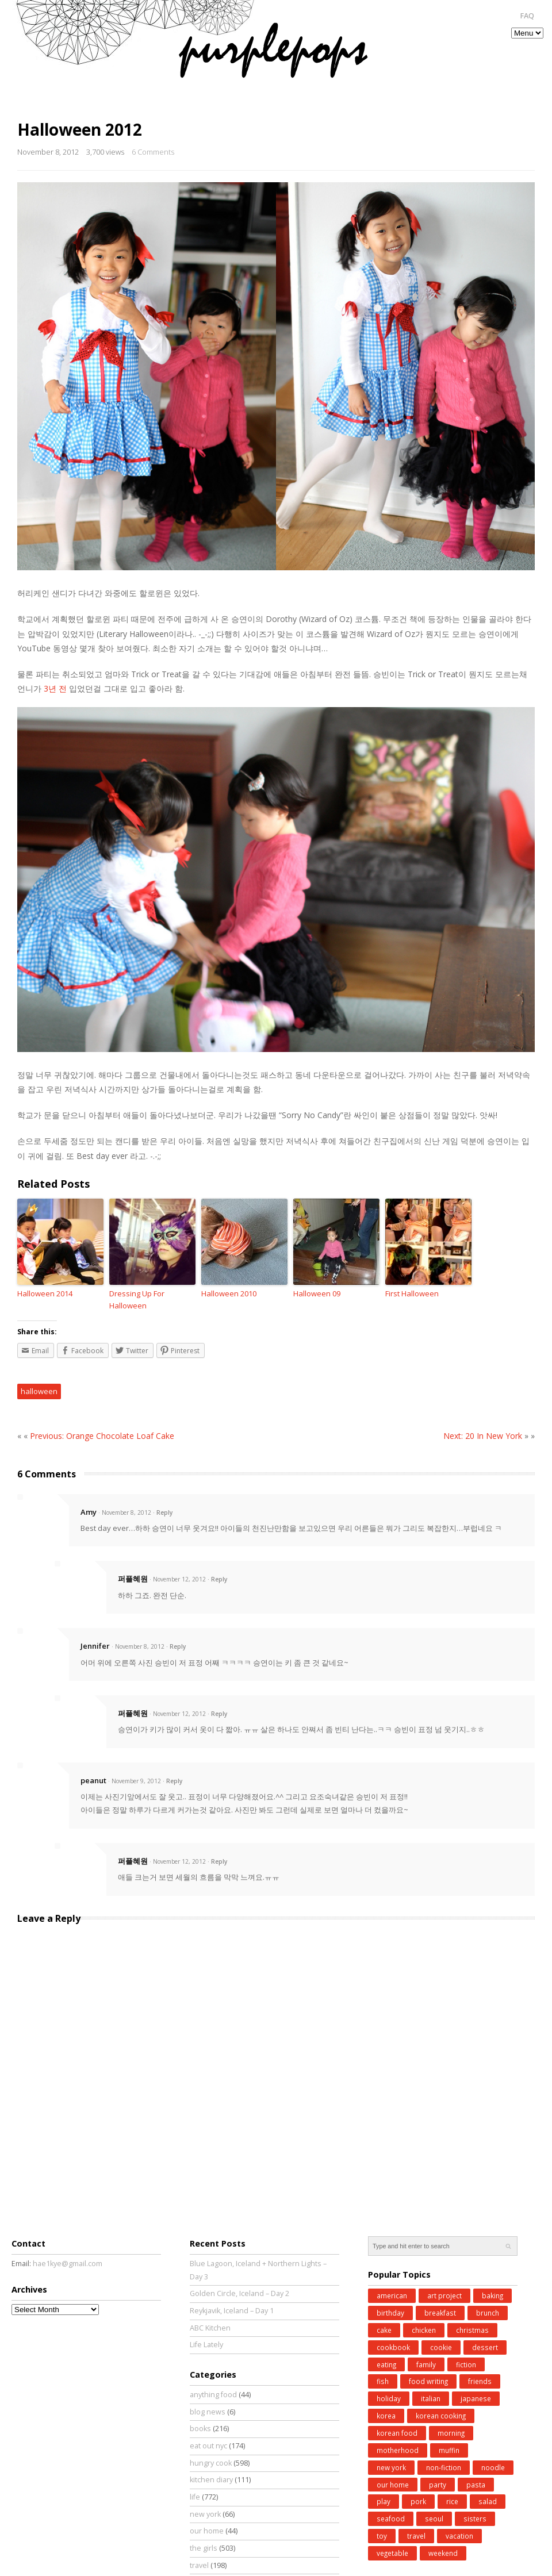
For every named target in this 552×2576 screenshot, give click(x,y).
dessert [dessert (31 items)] (485, 2347)
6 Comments (153, 152)
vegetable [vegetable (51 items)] (392, 2553)
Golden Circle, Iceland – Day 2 (239, 2293)
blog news (207, 2412)
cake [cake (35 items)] (384, 2330)
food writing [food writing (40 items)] (428, 2381)
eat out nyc (208, 2446)
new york (205, 2514)
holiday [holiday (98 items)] (389, 2398)
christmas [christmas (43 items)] (472, 2330)
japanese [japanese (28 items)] (476, 2398)
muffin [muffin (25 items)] (449, 2450)
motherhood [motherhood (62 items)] (398, 2450)
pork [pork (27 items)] (418, 2501)
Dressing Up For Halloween (136, 1299)
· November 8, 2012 (124, 1512)
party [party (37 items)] (437, 2484)
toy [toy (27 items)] (382, 2535)
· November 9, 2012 (134, 1781)
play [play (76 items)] (383, 2501)
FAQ (527, 16)
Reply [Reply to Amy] (164, 1512)
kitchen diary (211, 2480)
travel (199, 2565)
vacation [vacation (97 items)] (459, 2535)
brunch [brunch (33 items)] (487, 2312)
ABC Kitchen (210, 2328)
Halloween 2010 (228, 1293)
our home (207, 2531)
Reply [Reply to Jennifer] (178, 1646)
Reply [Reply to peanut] (174, 1781)
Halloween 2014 (44, 1293)
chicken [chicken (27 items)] (424, 2330)
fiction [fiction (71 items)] (466, 2364)
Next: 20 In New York (482, 1435)
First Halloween (412, 1293)
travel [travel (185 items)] (416, 2535)
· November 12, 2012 (178, 1579)
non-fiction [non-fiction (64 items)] (443, 2467)
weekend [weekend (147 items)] (443, 2553)
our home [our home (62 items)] (393, 2484)
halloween (39, 1391)
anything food (213, 2395)
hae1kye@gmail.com (67, 2263)
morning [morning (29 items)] (451, 2432)
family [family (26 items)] (426, 2364)
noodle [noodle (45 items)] (493, 2467)
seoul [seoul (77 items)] (434, 2518)
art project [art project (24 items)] (444, 2295)
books (200, 2428)
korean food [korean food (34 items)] (397, 2432)
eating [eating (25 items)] (386, 2364)
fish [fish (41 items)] (383, 2381)
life (195, 2497)
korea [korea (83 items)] (386, 2415)
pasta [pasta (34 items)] (475, 2484)
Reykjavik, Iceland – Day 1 (232, 2311)
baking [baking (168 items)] (492, 2295)
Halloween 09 (316, 1293)
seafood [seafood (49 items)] (391, 2518)
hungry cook (211, 2463)
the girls (203, 2548)
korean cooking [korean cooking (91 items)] (441, 2415)
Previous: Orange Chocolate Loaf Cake (102, 1435)
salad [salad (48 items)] (487, 2501)
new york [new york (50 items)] (391, 2467)
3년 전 (55, 688)
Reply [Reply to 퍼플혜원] (219, 1579)
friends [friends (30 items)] (480, 2381)
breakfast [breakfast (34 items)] (440, 2312)
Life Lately (206, 2345)
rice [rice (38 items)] (452, 2501)
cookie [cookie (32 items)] (441, 2347)
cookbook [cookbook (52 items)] (393, 2347)
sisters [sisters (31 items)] (474, 2518)
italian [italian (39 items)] (430, 2398)
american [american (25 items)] (392, 2295)
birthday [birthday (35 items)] (390, 2312)
